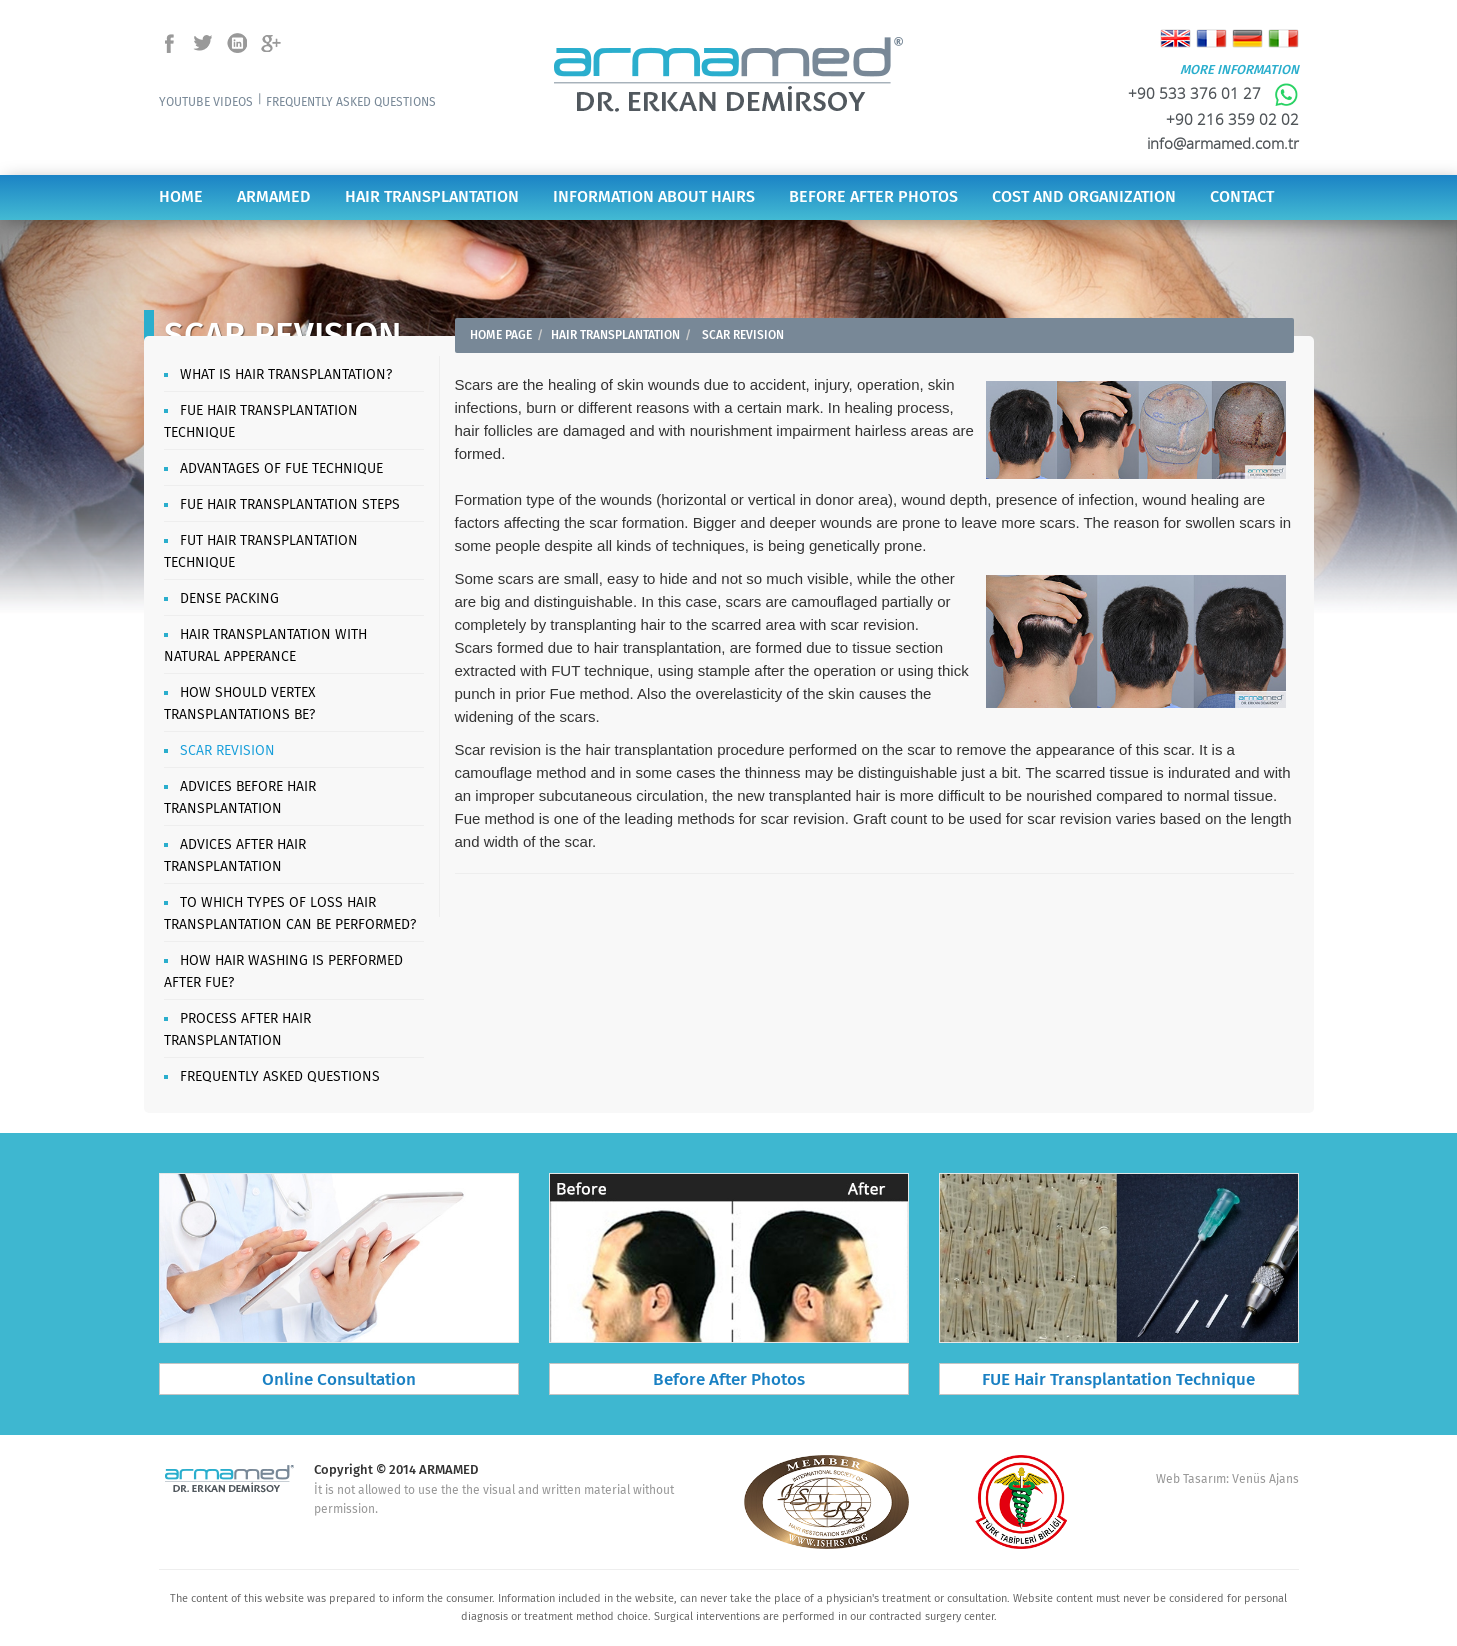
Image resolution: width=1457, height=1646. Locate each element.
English (1175, 38)
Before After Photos (729, 1380)
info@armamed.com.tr (1223, 143)
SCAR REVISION (227, 751)
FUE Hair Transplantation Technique (1118, 1380)
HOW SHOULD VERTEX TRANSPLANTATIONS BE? (239, 704)
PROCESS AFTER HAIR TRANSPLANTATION (237, 1030)
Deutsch (1247, 38)
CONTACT (1242, 197)
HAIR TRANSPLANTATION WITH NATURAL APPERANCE (265, 646)
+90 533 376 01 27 (1213, 93)
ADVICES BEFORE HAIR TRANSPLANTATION (240, 798)
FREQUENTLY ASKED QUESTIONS (351, 102)
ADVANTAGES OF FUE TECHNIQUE (281, 469)
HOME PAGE (501, 335)
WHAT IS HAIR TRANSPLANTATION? (286, 375)
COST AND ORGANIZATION (1084, 197)
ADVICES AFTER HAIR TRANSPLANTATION (235, 856)
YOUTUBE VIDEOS (206, 102)
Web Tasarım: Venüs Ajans (1227, 1479)
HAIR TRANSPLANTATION (432, 197)
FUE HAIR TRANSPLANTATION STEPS (290, 505)
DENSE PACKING (229, 599)
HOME (181, 197)
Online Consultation (339, 1380)
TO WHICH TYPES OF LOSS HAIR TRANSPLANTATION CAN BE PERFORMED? (290, 914)
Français (1211, 38)
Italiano (1283, 38)
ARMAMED (274, 197)
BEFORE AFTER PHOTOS (873, 197)
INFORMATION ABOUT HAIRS (654, 197)
